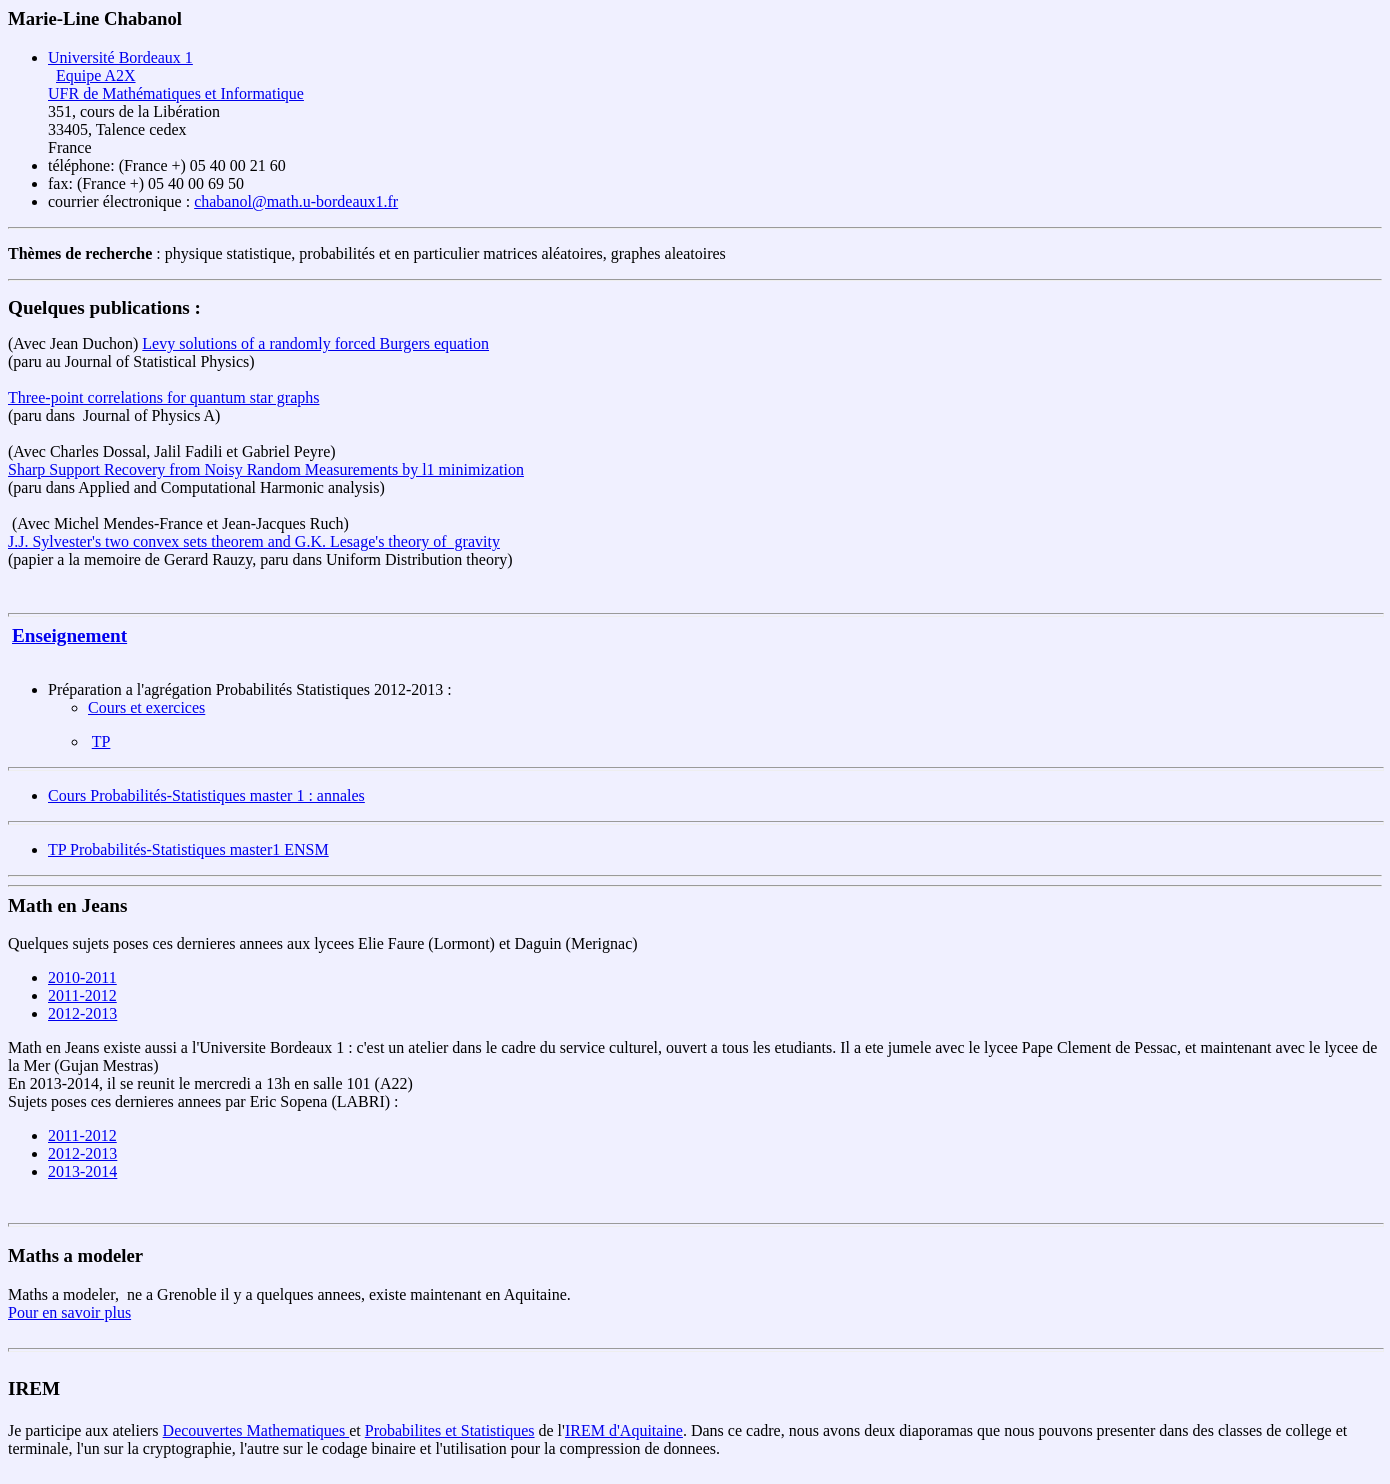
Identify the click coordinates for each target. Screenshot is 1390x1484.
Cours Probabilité (104, 795)
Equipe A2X (96, 75)
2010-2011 (82, 977)
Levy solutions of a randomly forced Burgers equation (315, 343)
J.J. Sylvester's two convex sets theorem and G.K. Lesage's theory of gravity (254, 541)
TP (101, 741)
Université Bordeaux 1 (120, 57)
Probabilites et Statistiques (450, 1430)
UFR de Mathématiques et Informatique (176, 93)
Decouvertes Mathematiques (256, 1430)
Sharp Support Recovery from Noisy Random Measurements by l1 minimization (266, 469)
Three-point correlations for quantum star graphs (163, 397)
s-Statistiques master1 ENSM (234, 849)
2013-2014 (82, 1171)
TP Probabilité (94, 849)
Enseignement (69, 635)
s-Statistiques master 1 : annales (262, 795)
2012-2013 (82, 1013)
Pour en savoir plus (69, 1312)
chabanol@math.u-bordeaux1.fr (296, 201)
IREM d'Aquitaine (624, 1430)
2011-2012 (82, 995)
